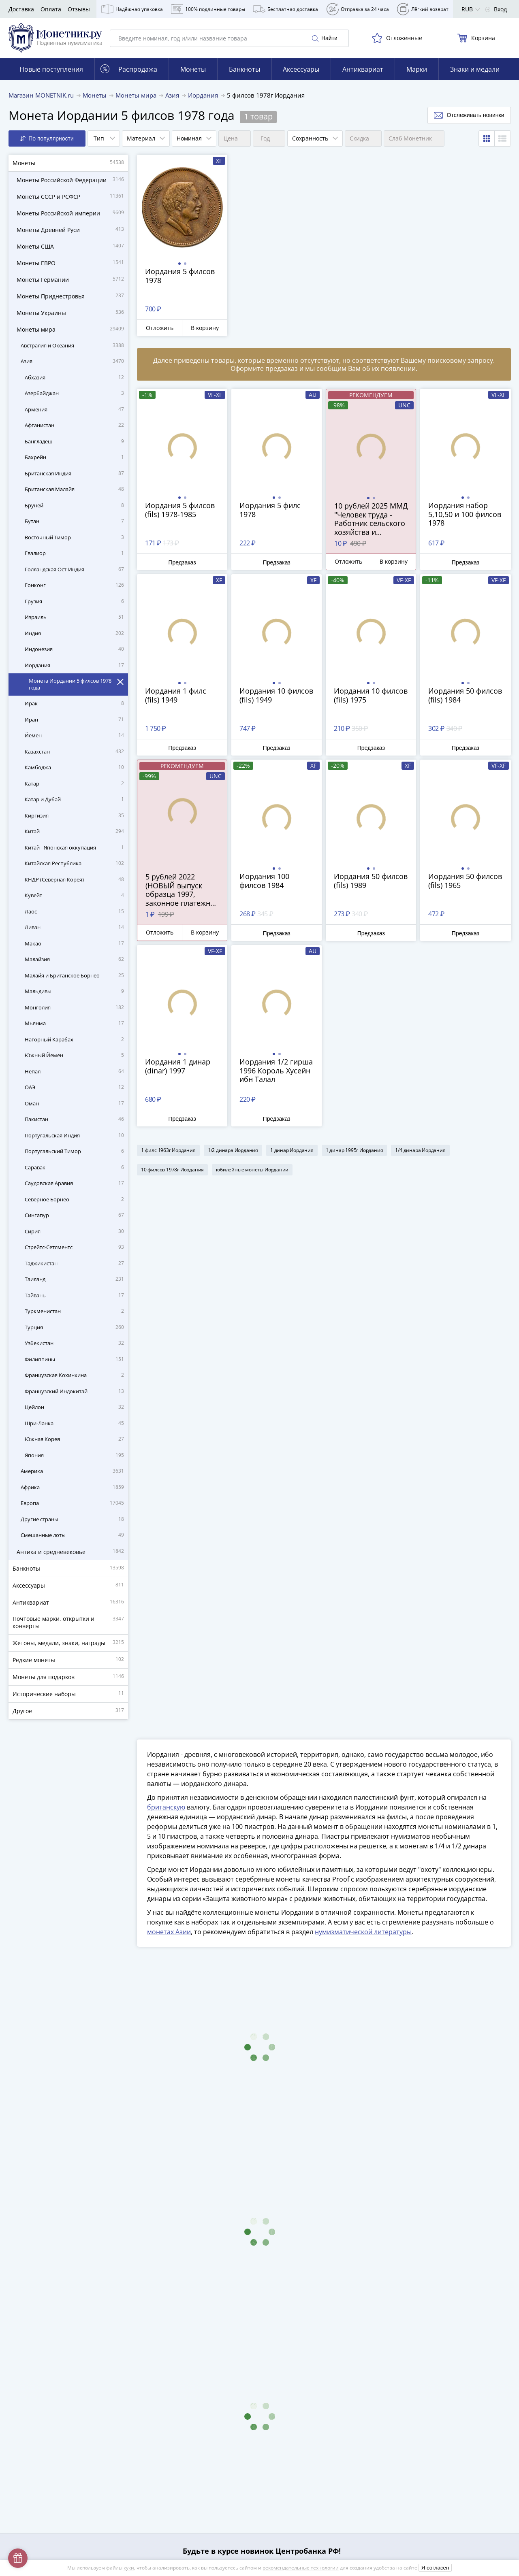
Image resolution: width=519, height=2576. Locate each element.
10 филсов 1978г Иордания (172, 1169)
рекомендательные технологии (301, 2567)
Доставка (21, 9)
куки (129, 2567)
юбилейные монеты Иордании (252, 1169)
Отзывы (79, 9)
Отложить (159, 328)
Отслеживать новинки (469, 115)
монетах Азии (169, 1931)
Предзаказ (182, 562)
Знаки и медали (475, 69)
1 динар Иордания (292, 1150)
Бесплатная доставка (285, 9)
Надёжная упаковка (132, 9)
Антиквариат (362, 69)
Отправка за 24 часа (358, 9)
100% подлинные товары (208, 9)
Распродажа (128, 69)
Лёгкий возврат (423, 9)
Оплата (51, 9)
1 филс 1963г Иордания (168, 1150)
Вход (496, 9)
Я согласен (435, 2568)
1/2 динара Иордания (233, 1150)
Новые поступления (51, 69)
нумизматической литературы (363, 1931)
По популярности (47, 138)
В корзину (205, 328)
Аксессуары (301, 69)
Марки (416, 69)
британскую (166, 1807)
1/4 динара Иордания (420, 1150)
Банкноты (244, 69)
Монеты (193, 69)
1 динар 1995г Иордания (354, 1150)
